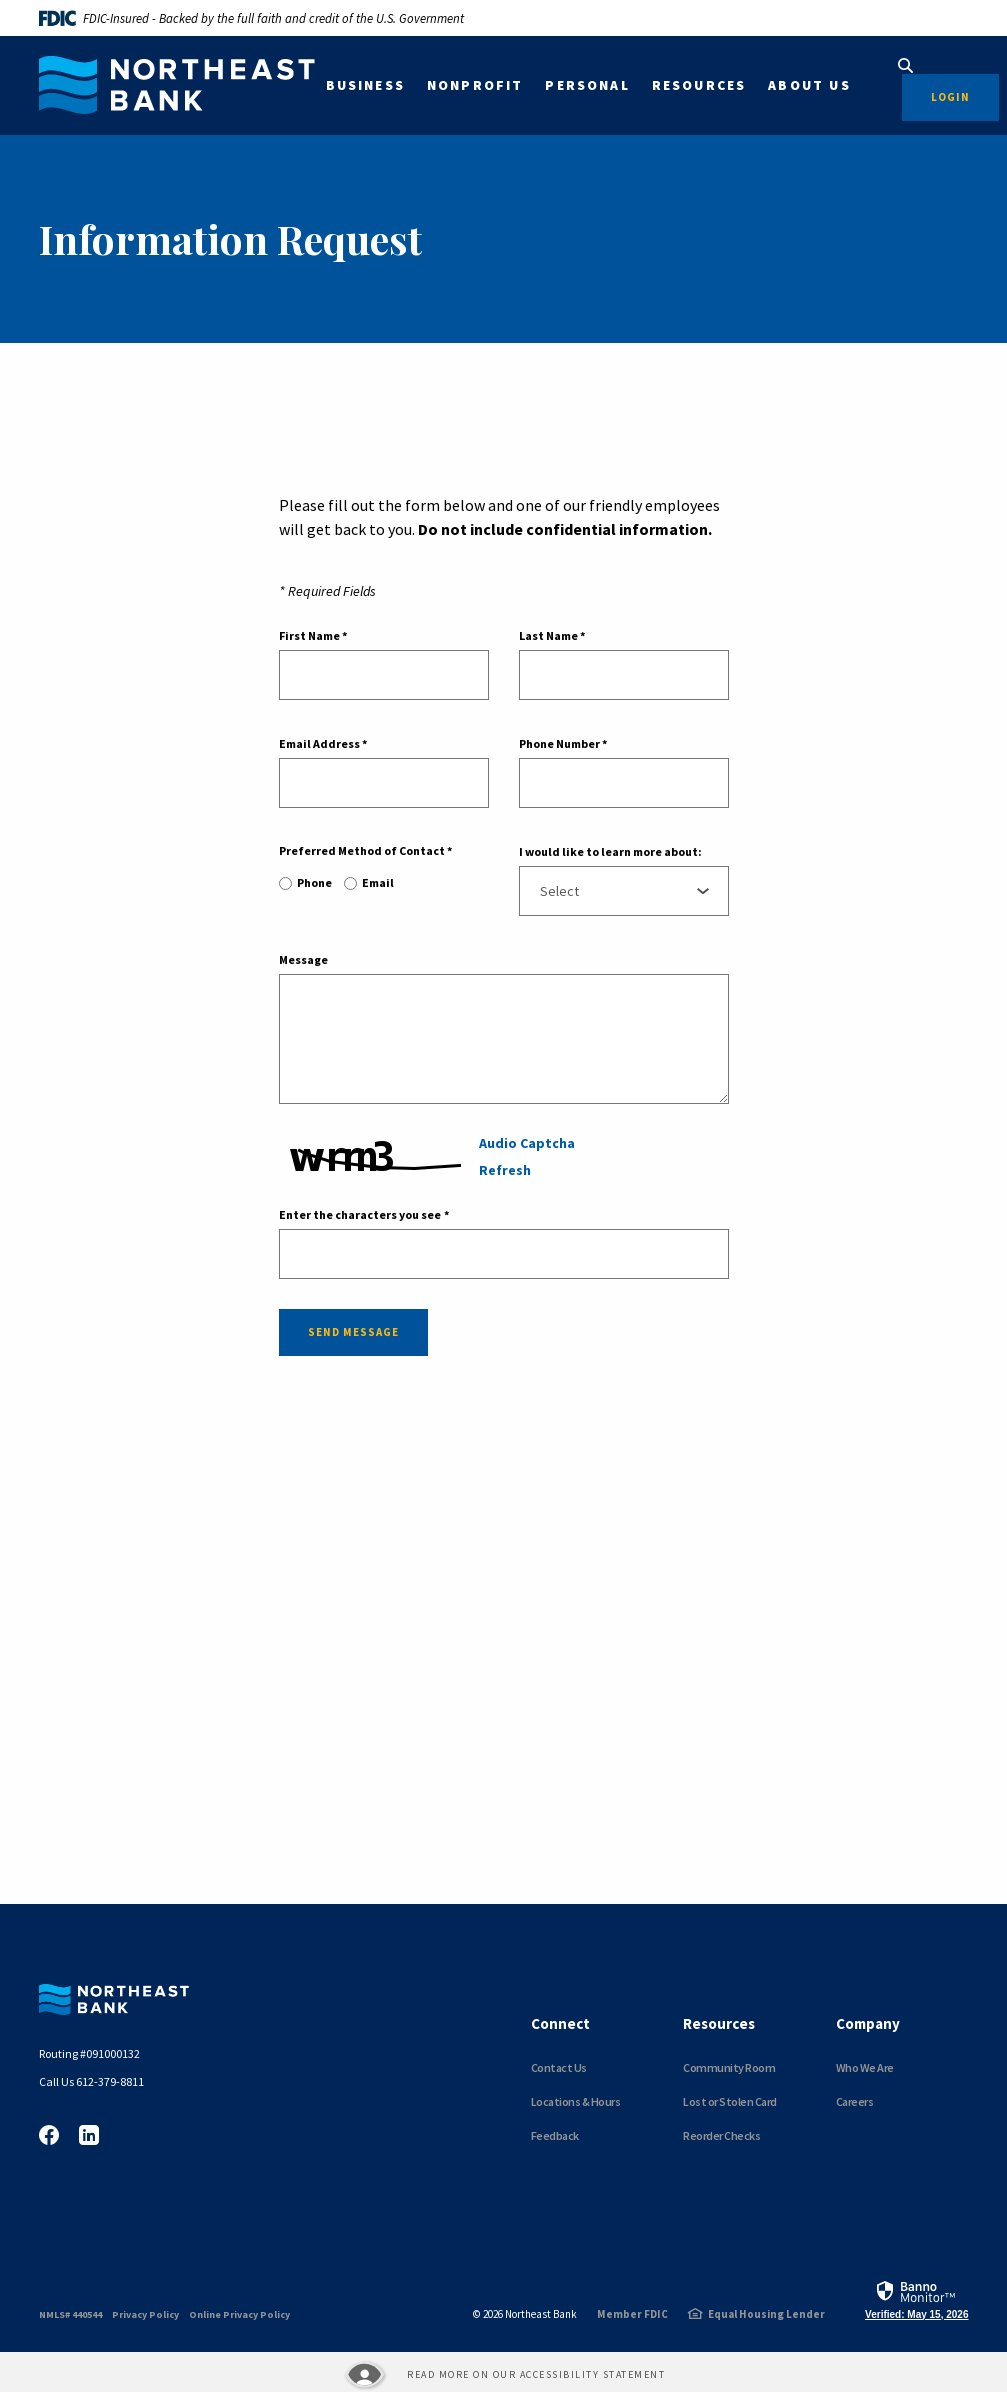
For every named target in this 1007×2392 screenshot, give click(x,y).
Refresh (505, 1170)
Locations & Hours (576, 2101)
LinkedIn (89, 2135)
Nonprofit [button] (475, 85)
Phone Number (563, 744)
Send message (353, 1332)
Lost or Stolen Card (730, 2101)
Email (378, 883)
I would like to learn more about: (610, 852)
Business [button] (365, 85)
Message (303, 960)
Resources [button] (699, 85)
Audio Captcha (527, 1143)
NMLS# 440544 (70, 2314)
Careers (855, 2101)
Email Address (323, 744)
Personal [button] (587, 85)
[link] (916, 2299)
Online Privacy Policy (239, 2314)
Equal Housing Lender (766, 2314)
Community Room (729, 2067)
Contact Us (559, 2067)
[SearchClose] (906, 65)
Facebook (49, 2135)
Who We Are (865, 2067)
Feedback (555, 2135)
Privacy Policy (145, 2314)
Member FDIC (632, 2314)
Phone (314, 883)
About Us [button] (809, 85)
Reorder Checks (721, 2135)
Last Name (552, 636)
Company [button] (868, 2023)
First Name (313, 636)
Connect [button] (560, 2023)
